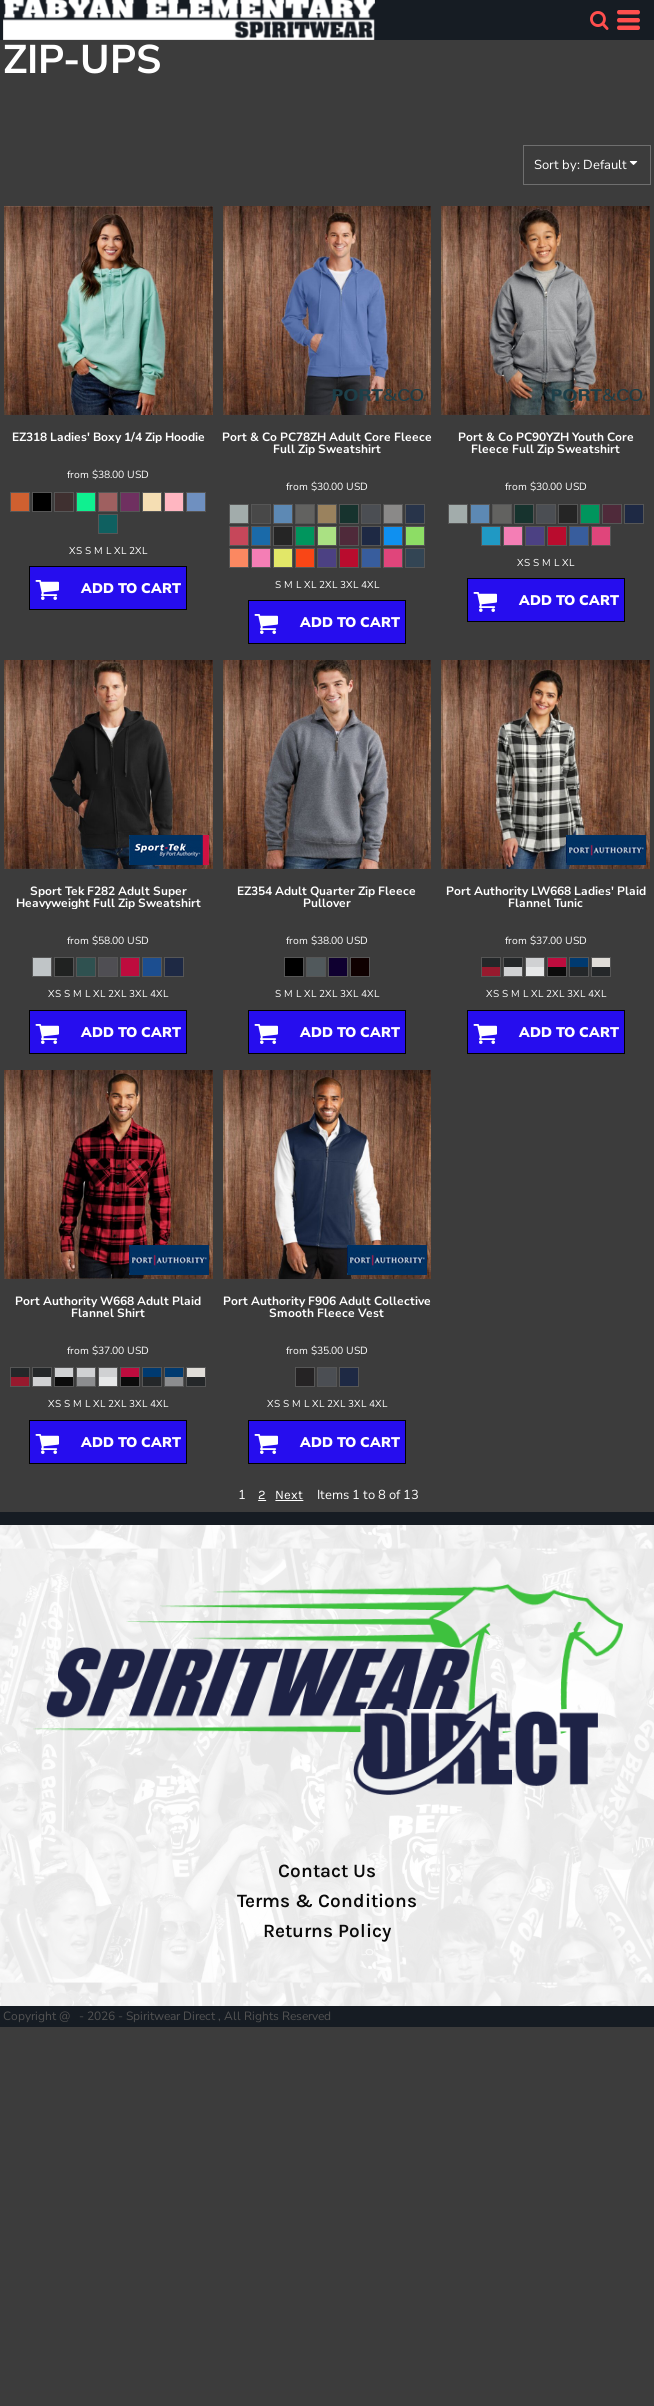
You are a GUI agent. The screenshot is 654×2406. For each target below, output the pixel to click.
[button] (599, 20)
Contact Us (327, 1871)
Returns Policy (327, 1931)
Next (289, 1494)
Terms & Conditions (327, 1901)
